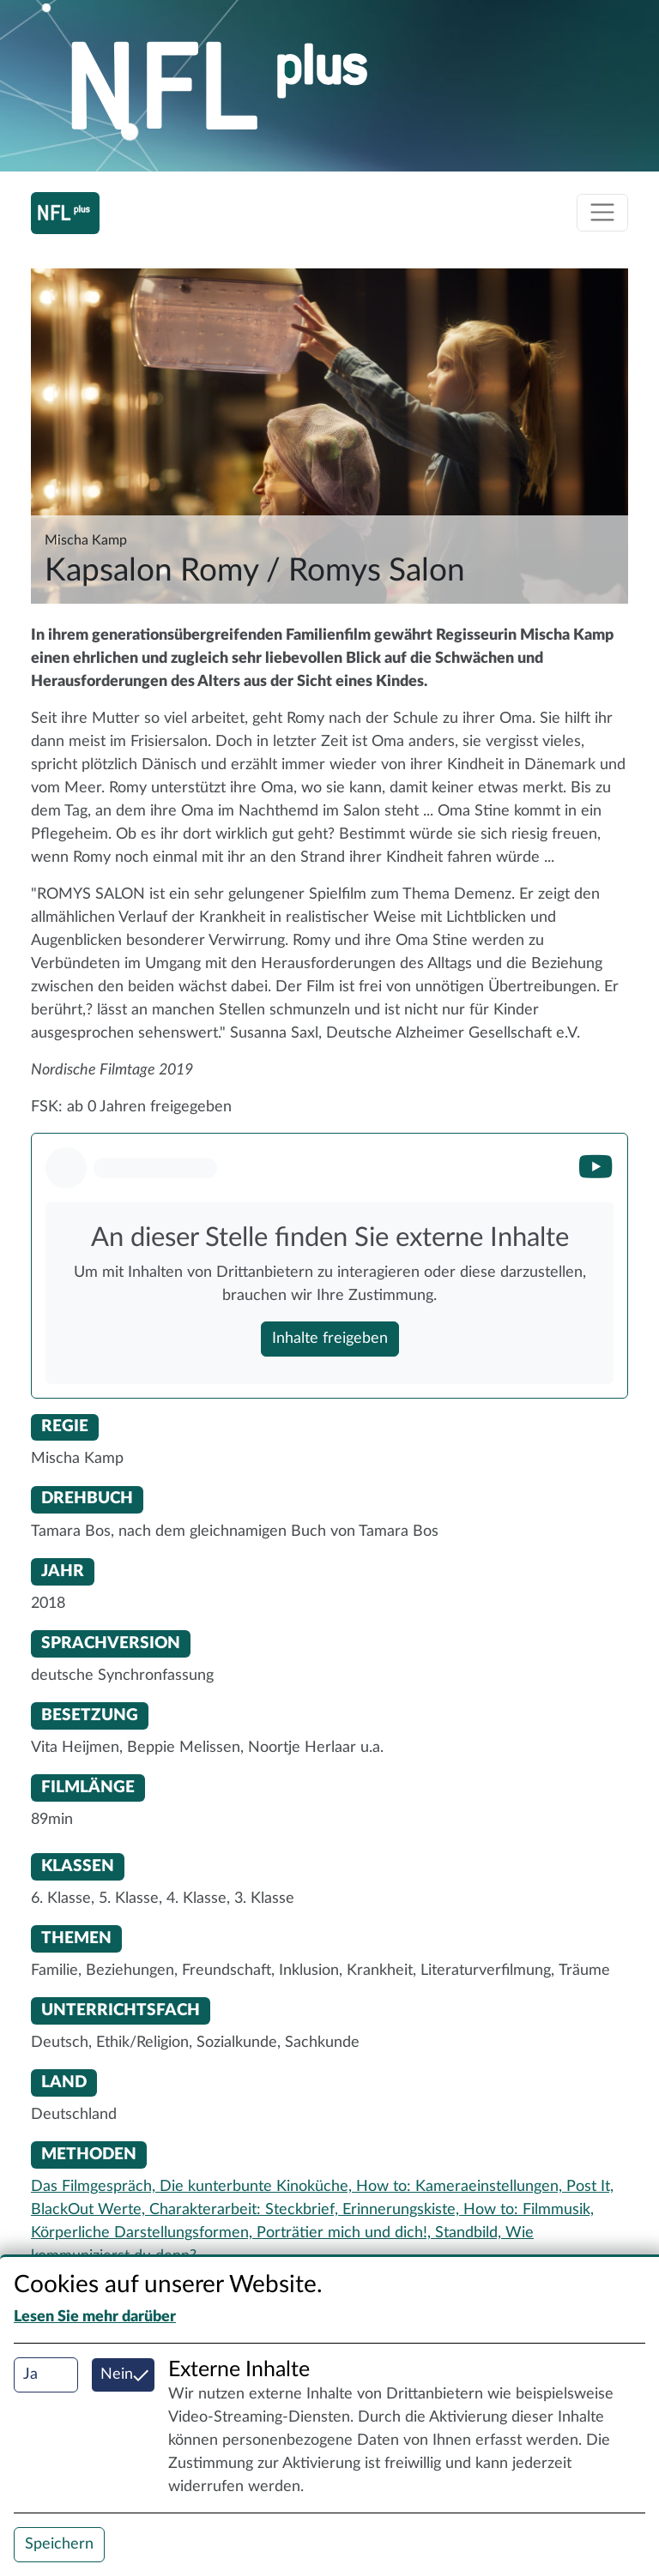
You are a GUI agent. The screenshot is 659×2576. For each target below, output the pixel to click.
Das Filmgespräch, (95, 2186)
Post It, (590, 2186)
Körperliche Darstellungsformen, (144, 2233)
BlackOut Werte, (90, 2210)
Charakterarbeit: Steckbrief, (245, 2210)
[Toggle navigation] (602, 213)
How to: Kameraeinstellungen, (461, 2186)
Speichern (59, 2544)
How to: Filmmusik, (528, 2210)
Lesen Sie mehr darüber (95, 2317)
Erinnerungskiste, (402, 2210)
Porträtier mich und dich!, (346, 2233)
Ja (30, 2374)
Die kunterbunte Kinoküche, (258, 2186)
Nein (116, 2374)
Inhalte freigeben (330, 1338)
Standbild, (470, 2233)
